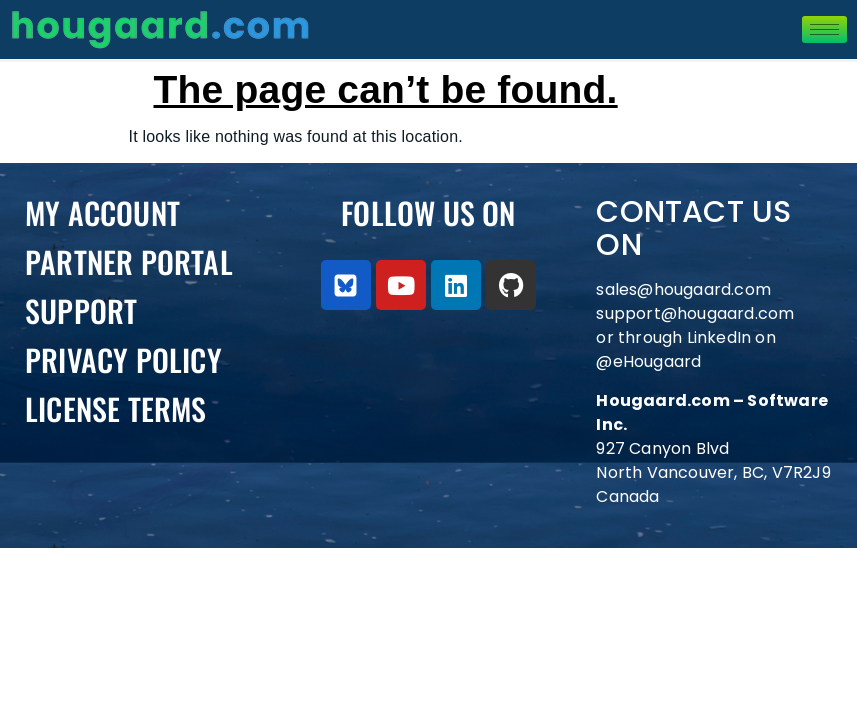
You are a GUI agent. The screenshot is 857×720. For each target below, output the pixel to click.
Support (81, 310)
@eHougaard (648, 361)
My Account (102, 212)
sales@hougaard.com (685, 289)
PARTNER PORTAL (129, 261)
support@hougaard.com (695, 313)
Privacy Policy (123, 359)
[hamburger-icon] (824, 29)
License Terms (116, 408)
